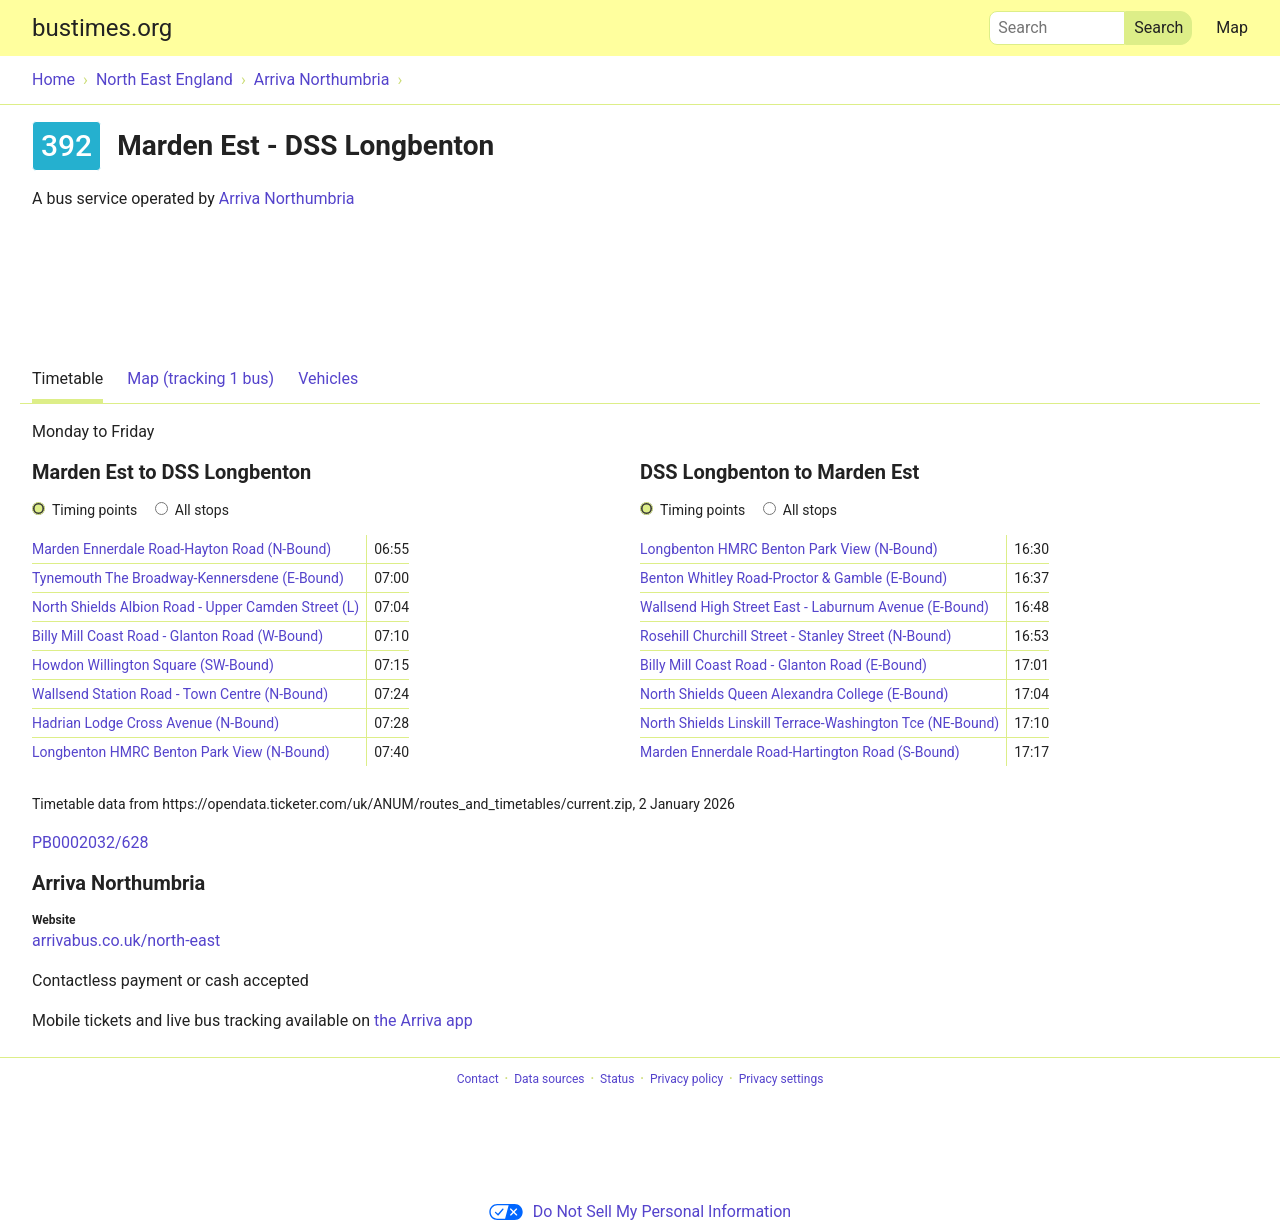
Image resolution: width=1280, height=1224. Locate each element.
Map (1232, 27)
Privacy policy (686, 1079)
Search (1057, 23)
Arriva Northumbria (287, 198)
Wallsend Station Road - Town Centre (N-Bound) (180, 694)
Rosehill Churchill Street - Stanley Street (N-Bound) (795, 636)
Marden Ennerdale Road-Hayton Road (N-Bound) (181, 549)
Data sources (549, 1079)
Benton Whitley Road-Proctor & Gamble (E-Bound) (793, 578)
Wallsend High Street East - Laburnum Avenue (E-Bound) (814, 607)
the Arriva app (423, 1020)
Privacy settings (781, 1079)
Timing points (94, 510)
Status (617, 1079)
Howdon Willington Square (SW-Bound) (153, 665)
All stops (202, 510)
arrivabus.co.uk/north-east (126, 940)
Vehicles (328, 378)
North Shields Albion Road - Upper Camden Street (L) (195, 607)
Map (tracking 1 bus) (200, 378)
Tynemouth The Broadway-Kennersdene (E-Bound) (188, 578)
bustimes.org (102, 28)
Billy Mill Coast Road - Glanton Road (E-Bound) (783, 665)
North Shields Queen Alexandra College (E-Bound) (794, 694)
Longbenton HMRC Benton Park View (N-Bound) (181, 752)
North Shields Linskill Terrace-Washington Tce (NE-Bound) (819, 723)
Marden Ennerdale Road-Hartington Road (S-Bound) (800, 752)
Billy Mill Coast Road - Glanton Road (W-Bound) (177, 636)
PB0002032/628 (90, 842)
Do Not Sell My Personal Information (640, 1211)
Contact (478, 1079)
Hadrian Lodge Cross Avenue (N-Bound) (155, 723)
